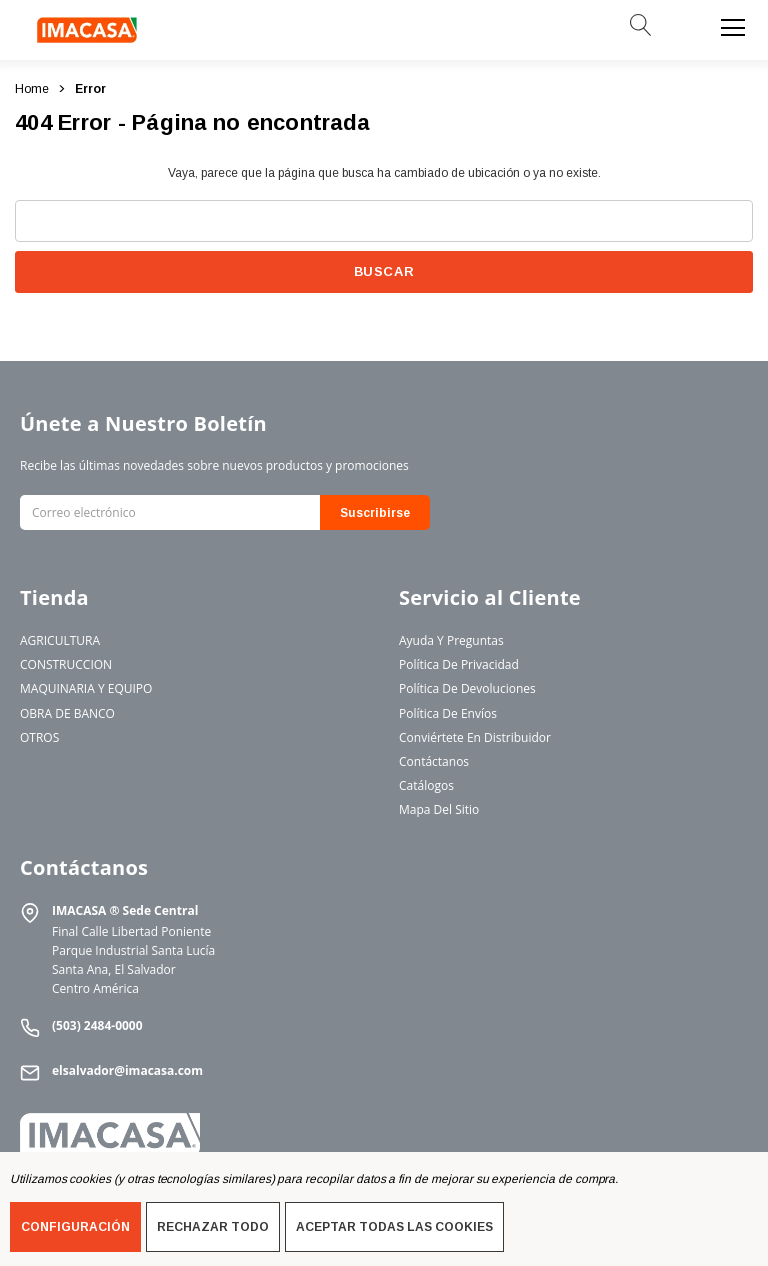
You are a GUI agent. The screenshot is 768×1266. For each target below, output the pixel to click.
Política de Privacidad (459, 664)
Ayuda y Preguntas (451, 640)
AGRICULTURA (60, 640)
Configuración (75, 1227)
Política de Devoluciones (467, 688)
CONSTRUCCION (66, 664)
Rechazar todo (213, 1227)
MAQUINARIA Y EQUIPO (86, 688)
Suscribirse (375, 513)
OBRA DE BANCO (67, 713)
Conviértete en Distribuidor (475, 737)
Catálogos (426, 785)
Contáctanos (434, 761)
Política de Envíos (448, 713)
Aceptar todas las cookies (394, 1227)
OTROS (39, 737)
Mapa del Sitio (439, 809)
